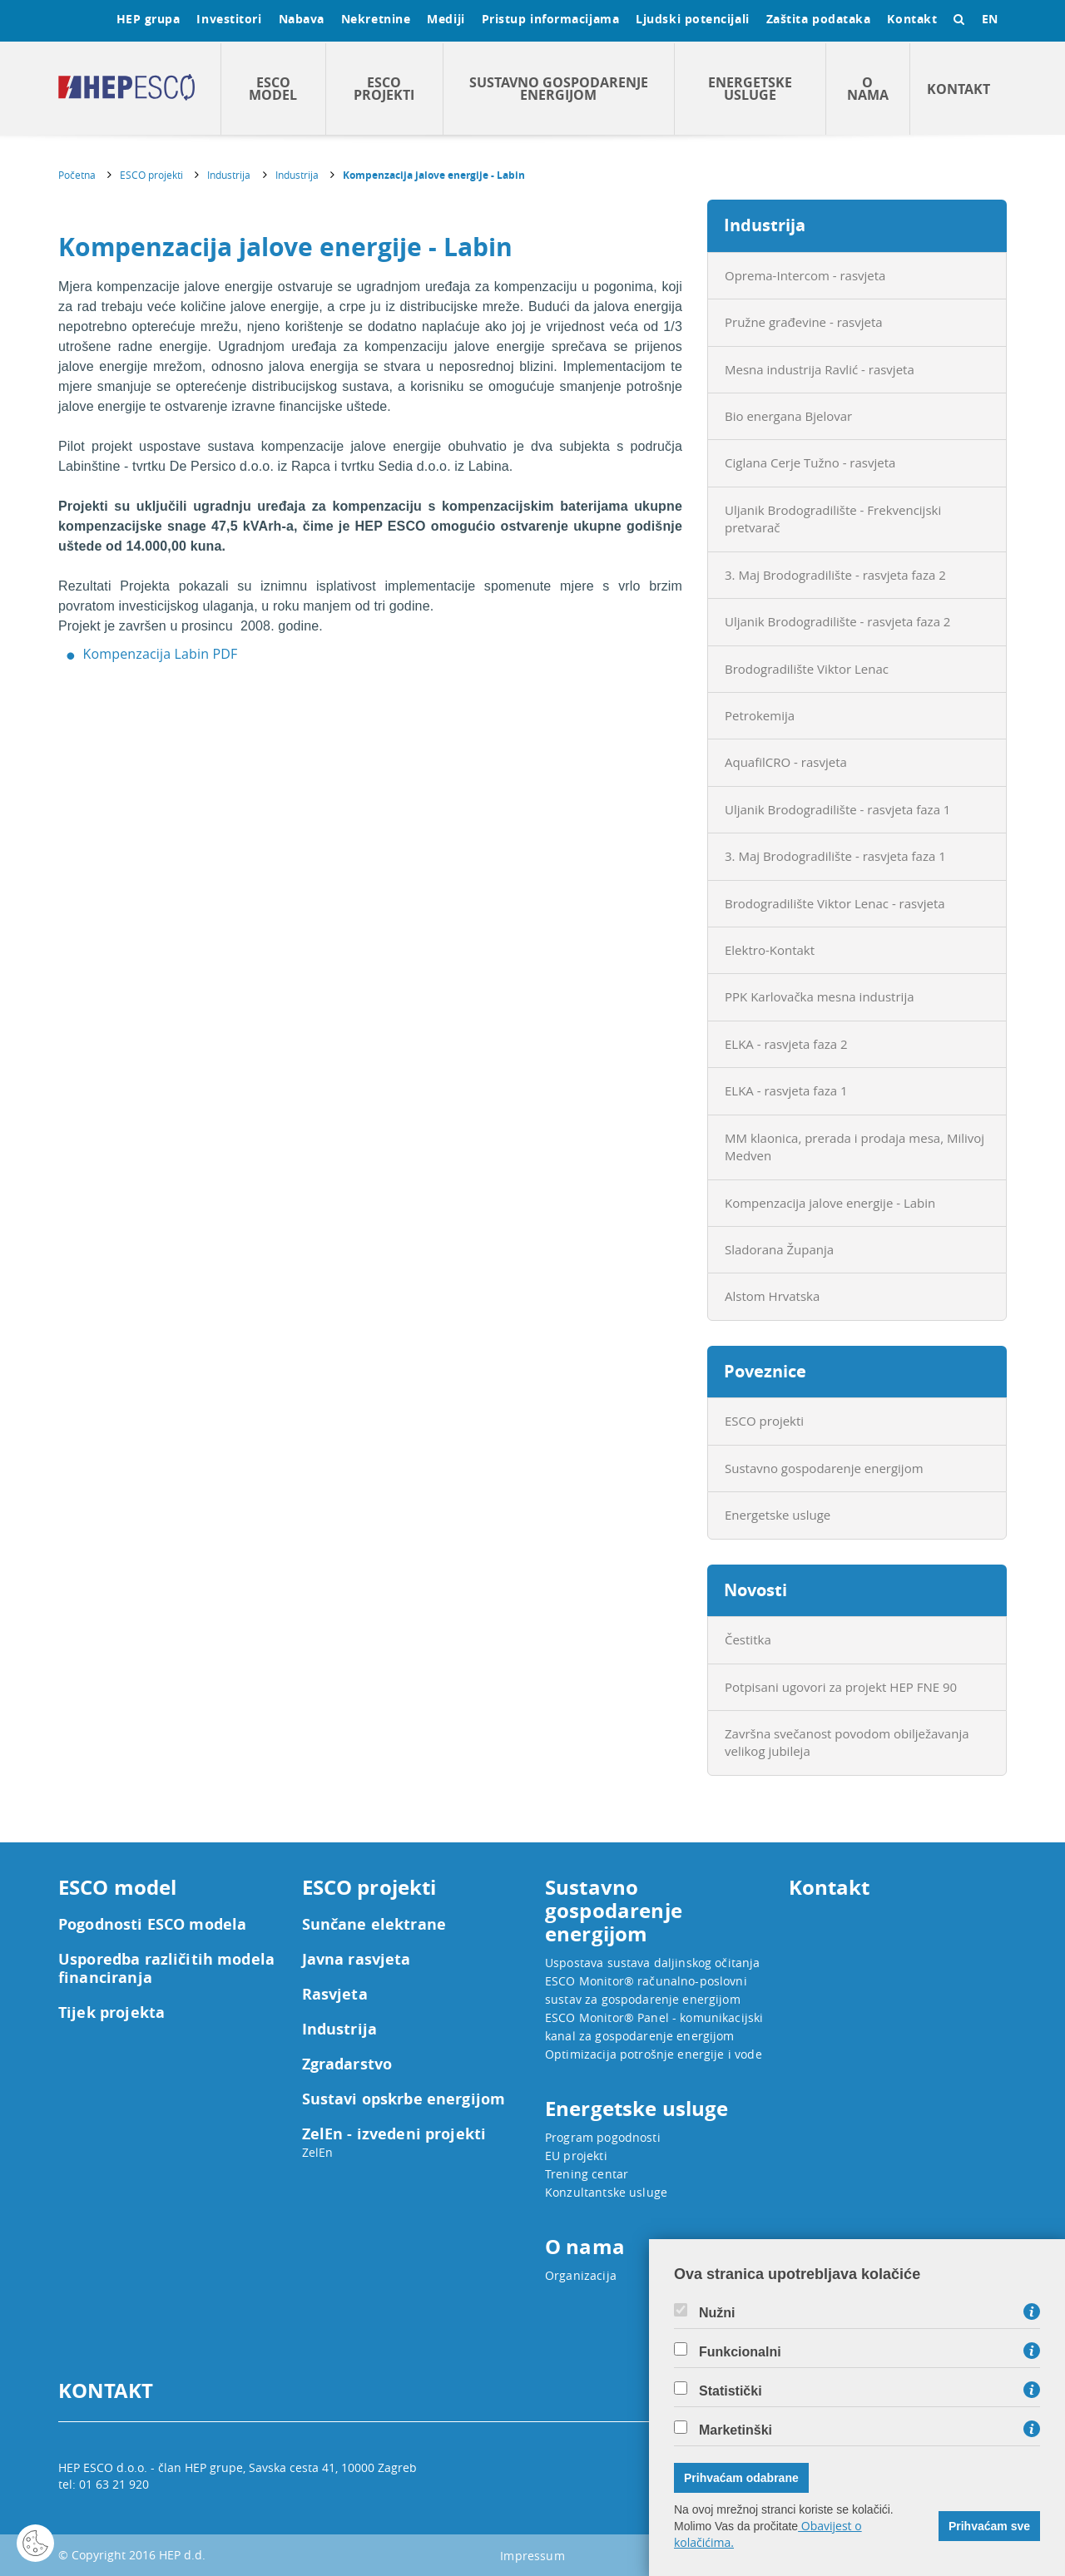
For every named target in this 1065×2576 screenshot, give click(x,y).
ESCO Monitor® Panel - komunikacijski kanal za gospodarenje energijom (654, 2027)
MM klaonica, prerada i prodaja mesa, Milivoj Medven (854, 1147)
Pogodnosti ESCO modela (152, 1925)
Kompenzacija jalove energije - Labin (434, 175)
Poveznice (765, 1371)
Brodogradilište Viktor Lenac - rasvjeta (835, 903)
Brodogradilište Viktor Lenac (807, 668)
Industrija (228, 174)
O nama (868, 88)
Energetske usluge (750, 88)
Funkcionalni (740, 2352)
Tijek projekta (111, 2013)
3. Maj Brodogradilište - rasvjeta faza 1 (835, 856)
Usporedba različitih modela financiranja (166, 1969)
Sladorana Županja (779, 1249)
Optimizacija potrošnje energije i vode (653, 2054)
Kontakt (912, 19)
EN (990, 19)
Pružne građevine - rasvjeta (804, 322)
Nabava (301, 19)
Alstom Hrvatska (772, 1296)
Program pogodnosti (603, 2137)
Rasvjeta (335, 1994)
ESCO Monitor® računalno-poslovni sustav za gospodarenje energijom (646, 1990)
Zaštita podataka (818, 19)
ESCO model (273, 88)
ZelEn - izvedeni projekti (394, 2134)
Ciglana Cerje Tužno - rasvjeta (810, 462)
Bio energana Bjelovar (788, 416)
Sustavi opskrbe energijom (404, 2099)
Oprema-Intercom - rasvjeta (805, 275)
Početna (77, 174)
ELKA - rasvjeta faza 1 (786, 1090)
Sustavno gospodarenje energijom (558, 88)
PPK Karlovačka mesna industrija (819, 996)
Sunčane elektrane (374, 1925)
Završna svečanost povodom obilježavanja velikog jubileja (847, 1742)
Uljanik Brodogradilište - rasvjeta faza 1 (837, 809)
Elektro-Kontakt (770, 950)
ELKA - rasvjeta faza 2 (786, 1044)
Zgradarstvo (347, 2064)
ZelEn (318, 2152)
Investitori (228, 19)
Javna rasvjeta (356, 1960)
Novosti (755, 1590)
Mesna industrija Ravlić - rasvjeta (819, 369)
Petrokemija (760, 715)
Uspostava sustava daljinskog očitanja (652, 1962)
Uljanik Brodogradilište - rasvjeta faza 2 (837, 621)
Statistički (730, 2391)
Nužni (717, 2313)
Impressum (532, 2556)
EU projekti (576, 2155)
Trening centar (586, 2174)
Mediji (445, 19)
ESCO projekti (384, 88)
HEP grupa (148, 19)
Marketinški (735, 2430)
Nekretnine (376, 19)
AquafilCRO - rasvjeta (786, 762)
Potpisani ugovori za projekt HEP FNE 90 (841, 1687)
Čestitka (748, 1639)
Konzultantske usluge (606, 2192)
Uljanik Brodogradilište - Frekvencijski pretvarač (833, 519)
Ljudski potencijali (692, 19)
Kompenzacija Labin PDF (160, 654)
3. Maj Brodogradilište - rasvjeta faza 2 (835, 574)
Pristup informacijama (551, 19)
